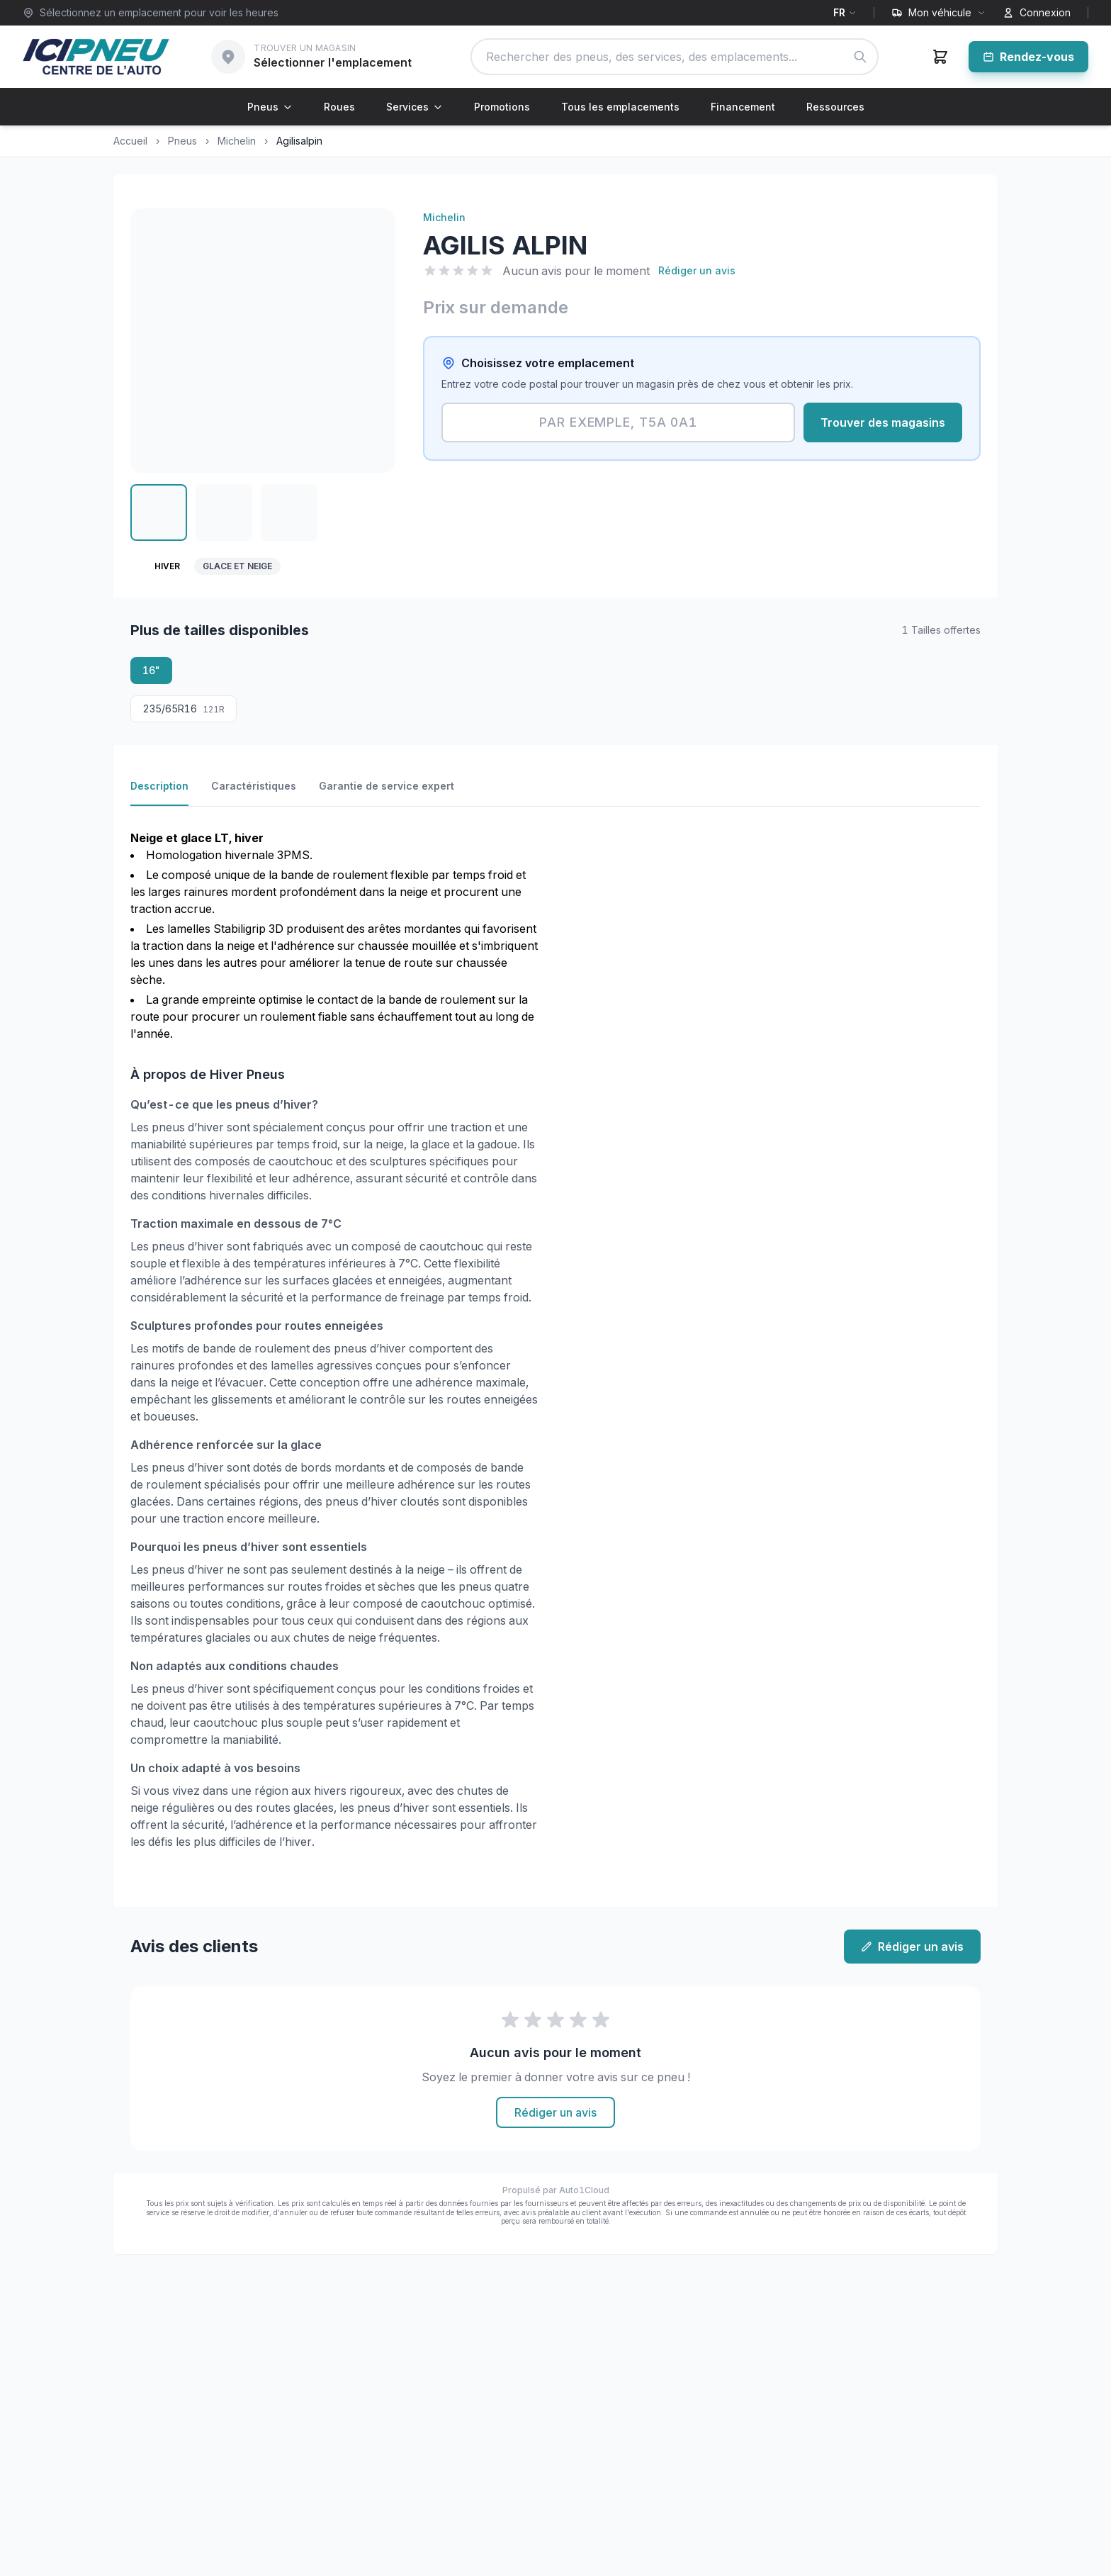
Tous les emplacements (620, 107)
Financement (743, 107)
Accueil (130, 141)
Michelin (237, 141)
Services (414, 107)
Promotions (502, 107)
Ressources (835, 107)
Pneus (270, 107)
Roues (339, 107)
